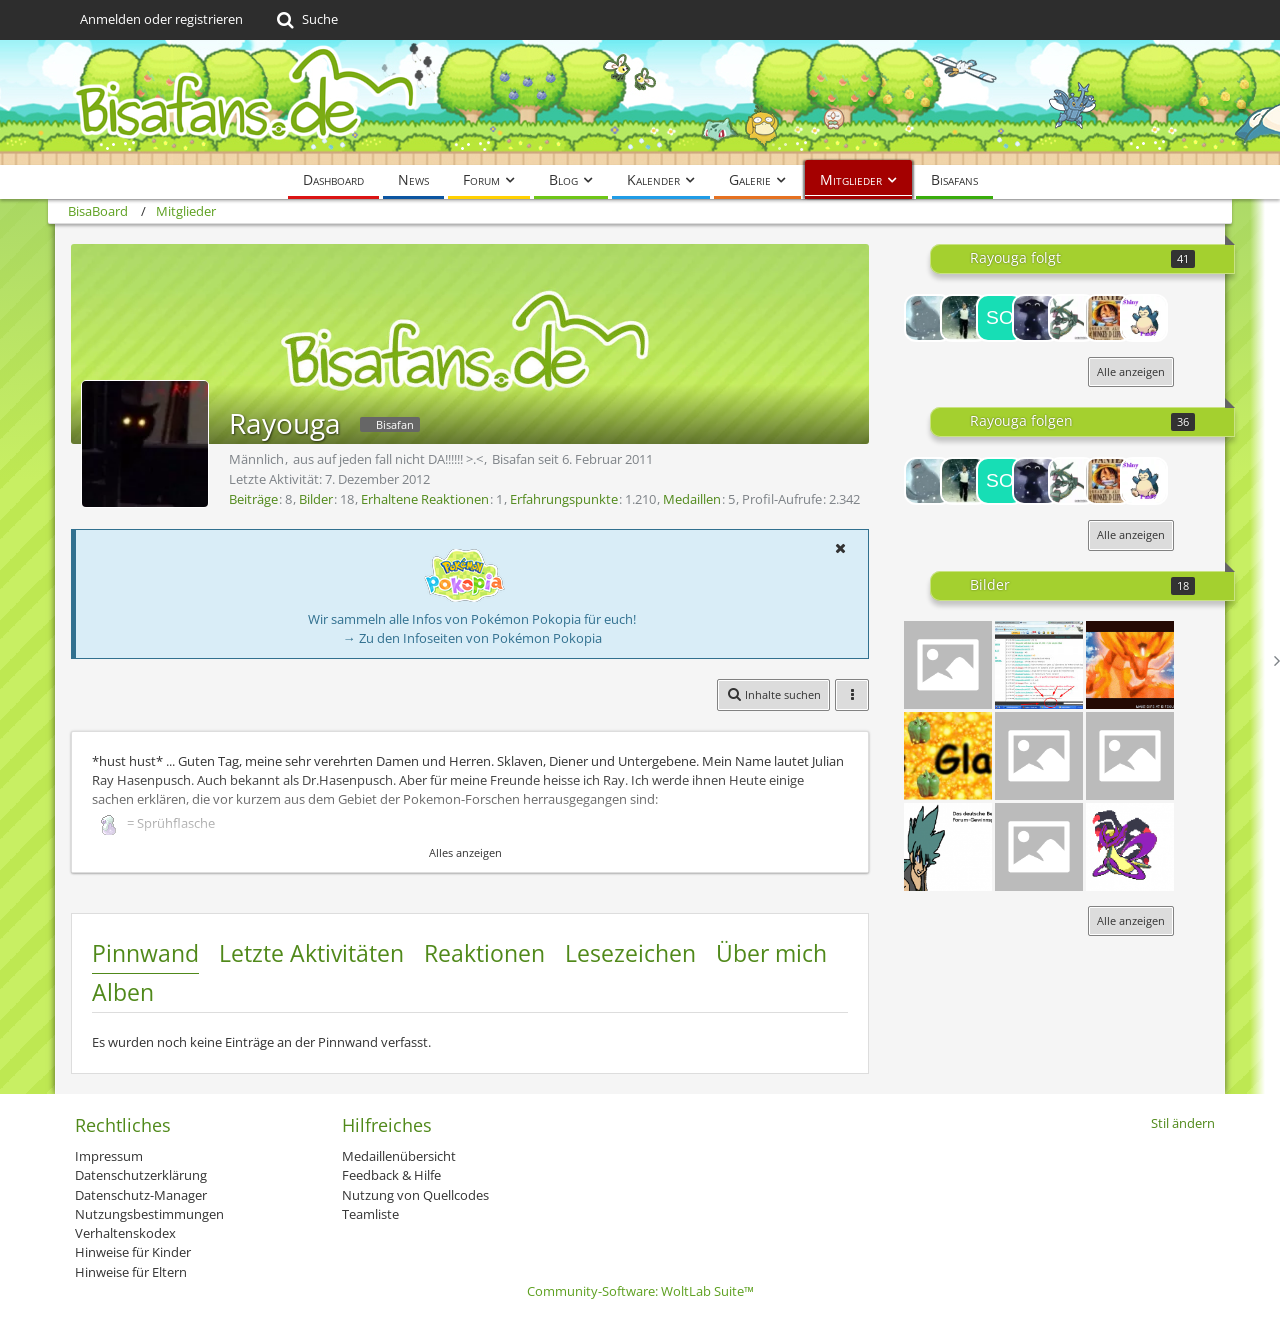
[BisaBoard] (640, 102)
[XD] (948, 756)
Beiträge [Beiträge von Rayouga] (253, 499)
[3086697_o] (1130, 665)
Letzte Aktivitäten (311, 953)
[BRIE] (928, 318)
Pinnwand (145, 953)
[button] (840, 548)
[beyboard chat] (1039, 665)
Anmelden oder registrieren (161, 19)
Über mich (771, 953)
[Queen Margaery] (1036, 318)
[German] (1039, 847)
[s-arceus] (1130, 847)
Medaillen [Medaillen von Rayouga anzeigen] (692, 499)
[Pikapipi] (948, 665)
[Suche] (305, 20)
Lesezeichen (630, 953)
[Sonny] (1000, 318)
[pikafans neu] (1130, 756)
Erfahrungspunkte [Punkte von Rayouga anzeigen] (564, 499)
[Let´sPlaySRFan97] (1144, 318)
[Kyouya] (948, 847)
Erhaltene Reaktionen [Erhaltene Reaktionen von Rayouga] (425, 499)
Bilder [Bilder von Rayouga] (316, 499)
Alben (123, 992)
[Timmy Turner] (964, 318)
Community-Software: (640, 1291)
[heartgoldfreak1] (1072, 318)
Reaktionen (484, 953)
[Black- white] (1039, 756)
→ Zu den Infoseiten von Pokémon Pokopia (472, 638)
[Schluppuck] (1108, 318)
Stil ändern (1183, 1123)
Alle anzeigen (1131, 371)
